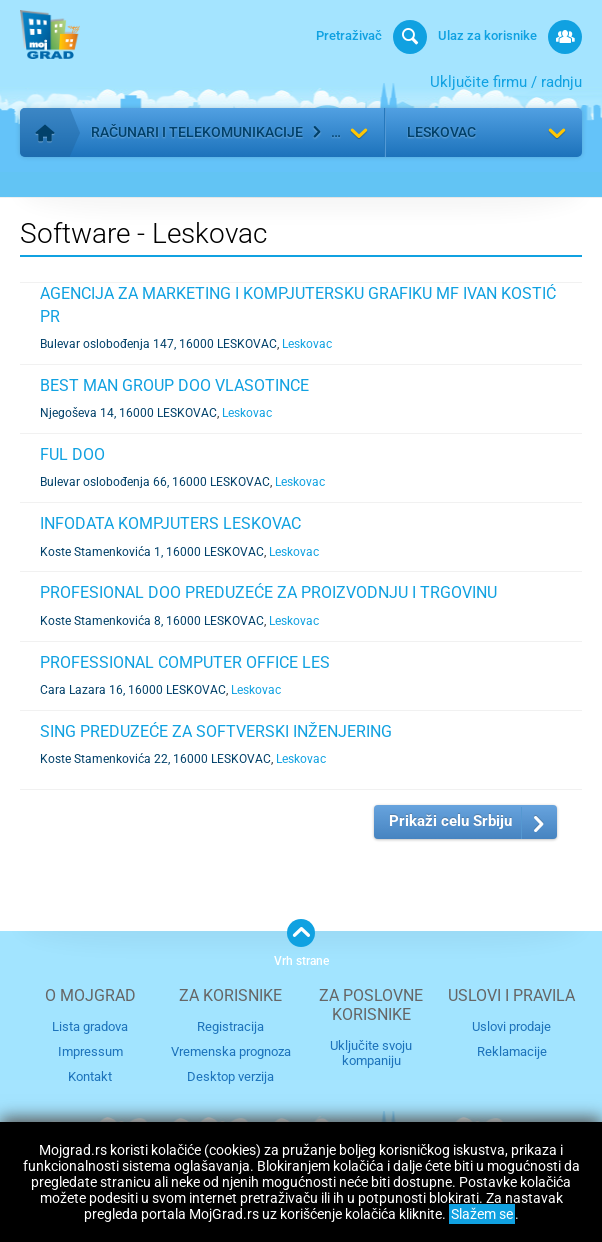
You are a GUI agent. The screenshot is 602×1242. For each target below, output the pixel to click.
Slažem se (482, 1214)
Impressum (90, 1051)
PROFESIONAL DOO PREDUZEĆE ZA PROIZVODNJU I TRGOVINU (268, 592)
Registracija (230, 1026)
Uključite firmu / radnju (506, 82)
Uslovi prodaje (511, 1026)
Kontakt (90, 1076)
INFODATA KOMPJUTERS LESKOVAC (170, 523)
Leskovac (441, 132)
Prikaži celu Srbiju (450, 821)
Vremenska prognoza (231, 1051)
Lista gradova (90, 1026)
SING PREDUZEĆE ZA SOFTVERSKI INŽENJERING (216, 731)
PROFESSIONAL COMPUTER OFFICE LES (185, 662)
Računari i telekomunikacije (197, 132)
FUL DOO (72, 454)
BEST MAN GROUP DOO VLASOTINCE (174, 385)
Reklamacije (512, 1051)
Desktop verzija (230, 1076)
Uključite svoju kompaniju (371, 1053)
